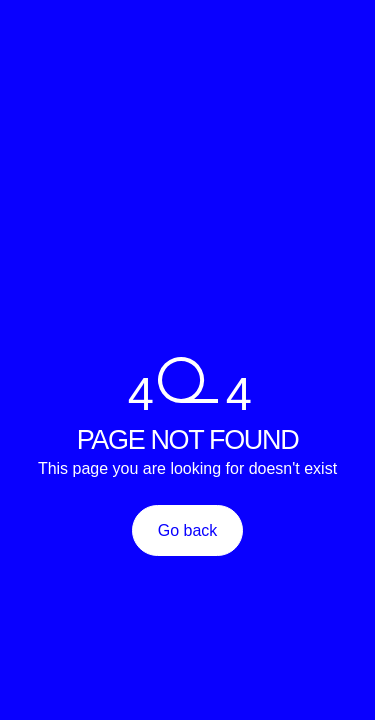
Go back (188, 530)
